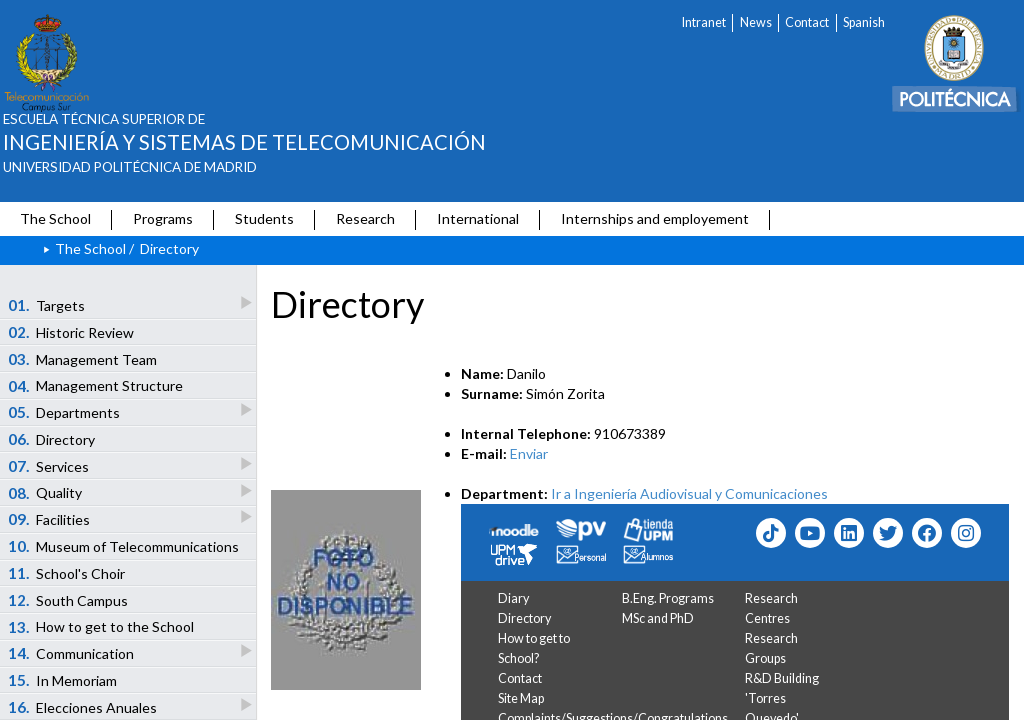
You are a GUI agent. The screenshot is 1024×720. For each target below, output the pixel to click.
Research (365, 218)
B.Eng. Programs (668, 598)
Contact (807, 22)
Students (264, 218)
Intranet (704, 22)
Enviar (529, 453)
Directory (524, 618)
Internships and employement (655, 218)
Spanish (864, 22)
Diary (513, 598)
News (756, 22)
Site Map (521, 698)
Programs (163, 218)
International (478, 218)
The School (55, 218)
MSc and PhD (658, 618)
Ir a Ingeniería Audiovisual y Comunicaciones (689, 493)
